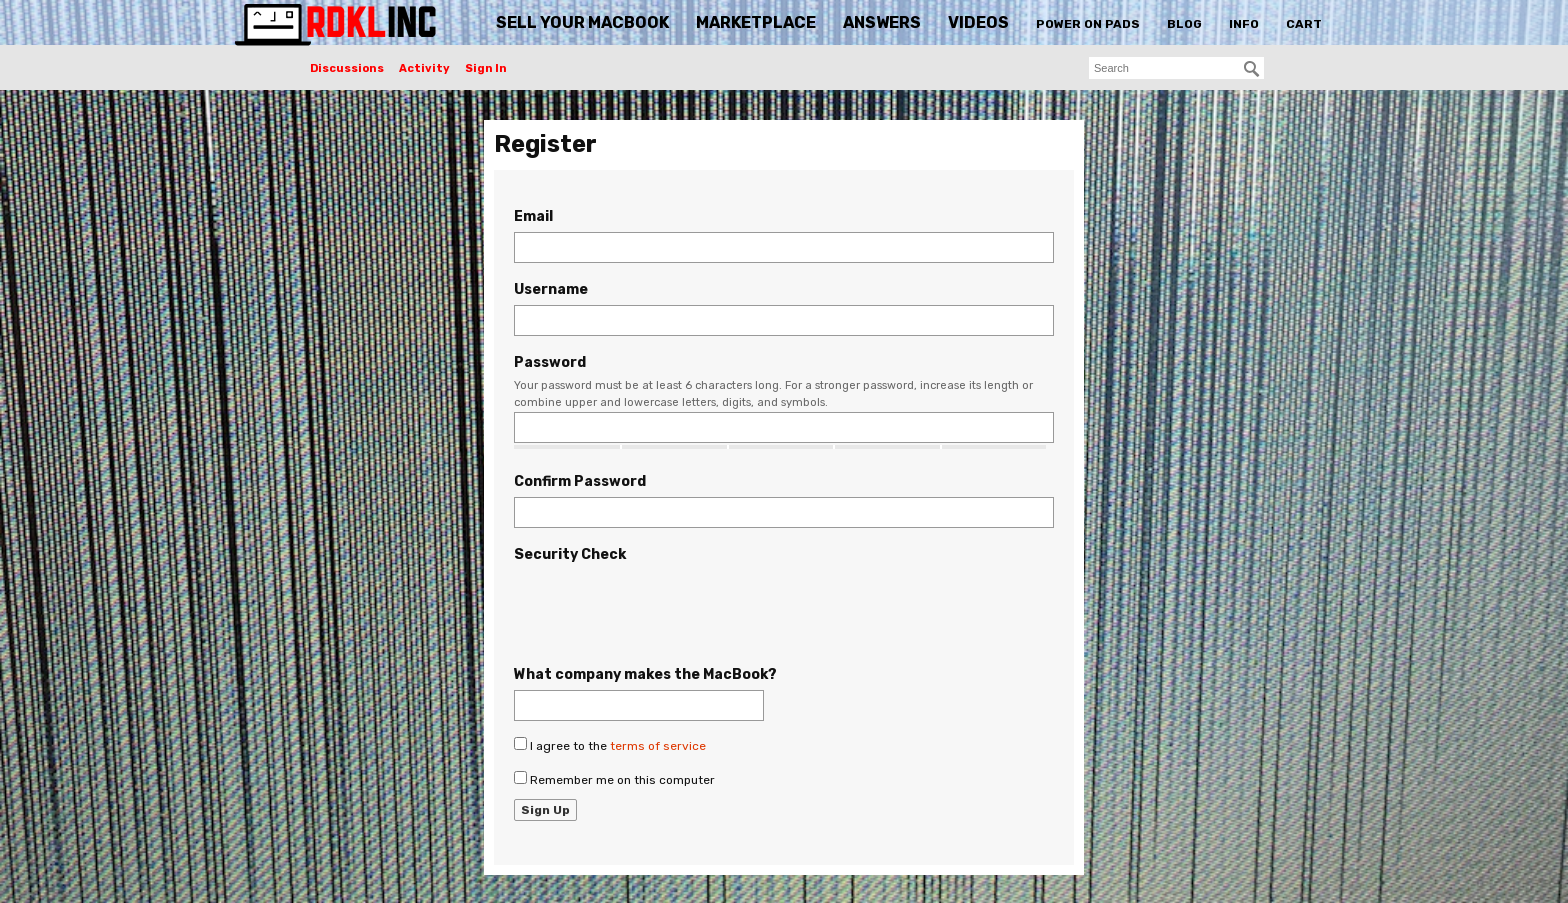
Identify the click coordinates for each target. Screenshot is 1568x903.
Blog (1184, 24)
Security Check (570, 554)
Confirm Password (580, 481)
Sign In (486, 68)
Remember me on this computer (614, 779)
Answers (882, 22)
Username (551, 289)
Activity (424, 68)
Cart (1304, 24)
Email (533, 216)
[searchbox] (1176, 68)
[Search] (1252, 69)
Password (550, 362)
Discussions (347, 68)
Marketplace (756, 22)
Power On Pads (1088, 24)
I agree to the (610, 745)
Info (1244, 24)
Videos (978, 22)
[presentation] (666, 609)
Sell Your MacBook (582, 22)
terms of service (658, 746)
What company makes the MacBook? (645, 674)
